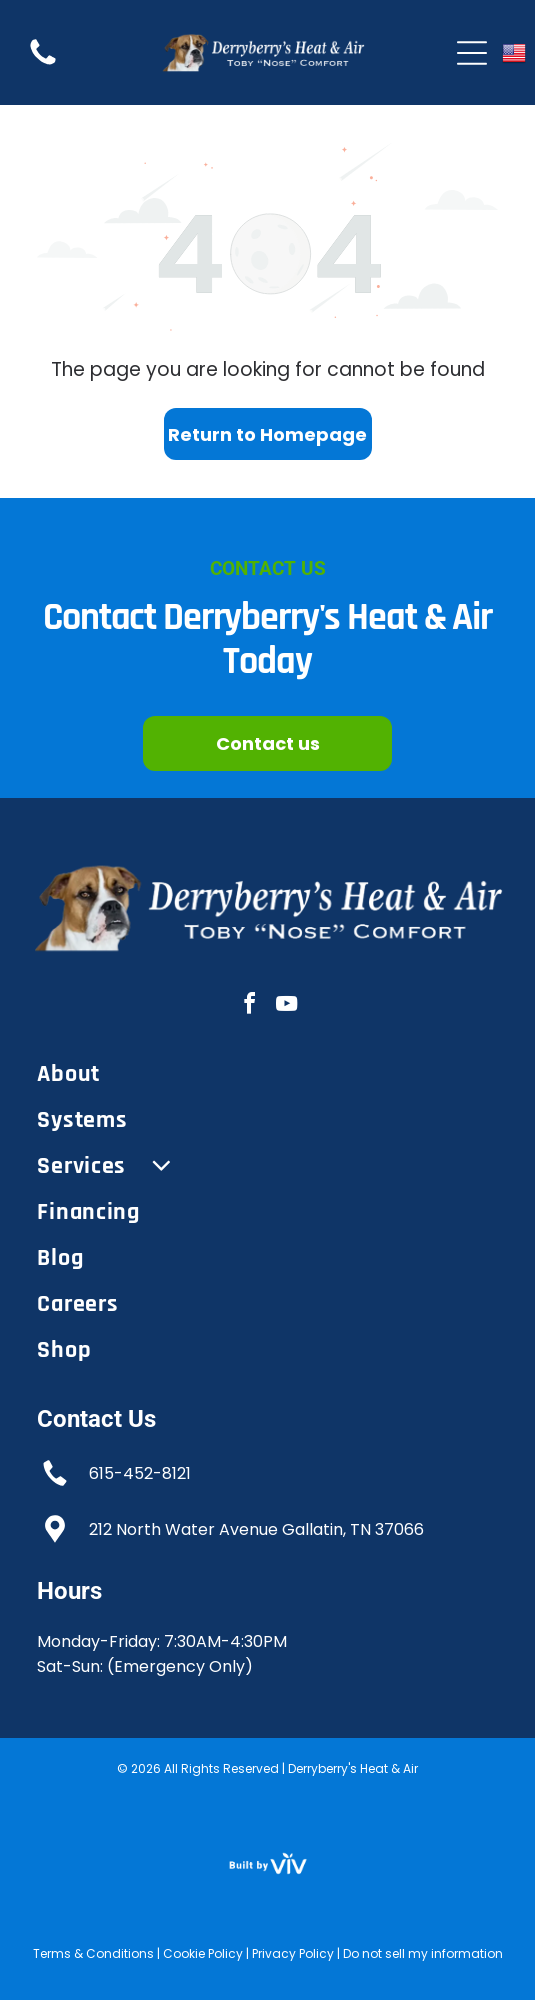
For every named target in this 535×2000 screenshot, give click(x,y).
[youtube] (286, 1006)
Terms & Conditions (93, 1953)
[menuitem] (267, 1074)
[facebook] (249, 1006)
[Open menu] (472, 53)
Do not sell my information (423, 1953)
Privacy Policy (293, 1953)
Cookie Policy (203, 1953)
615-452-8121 (140, 1473)
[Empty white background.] (43, 63)
